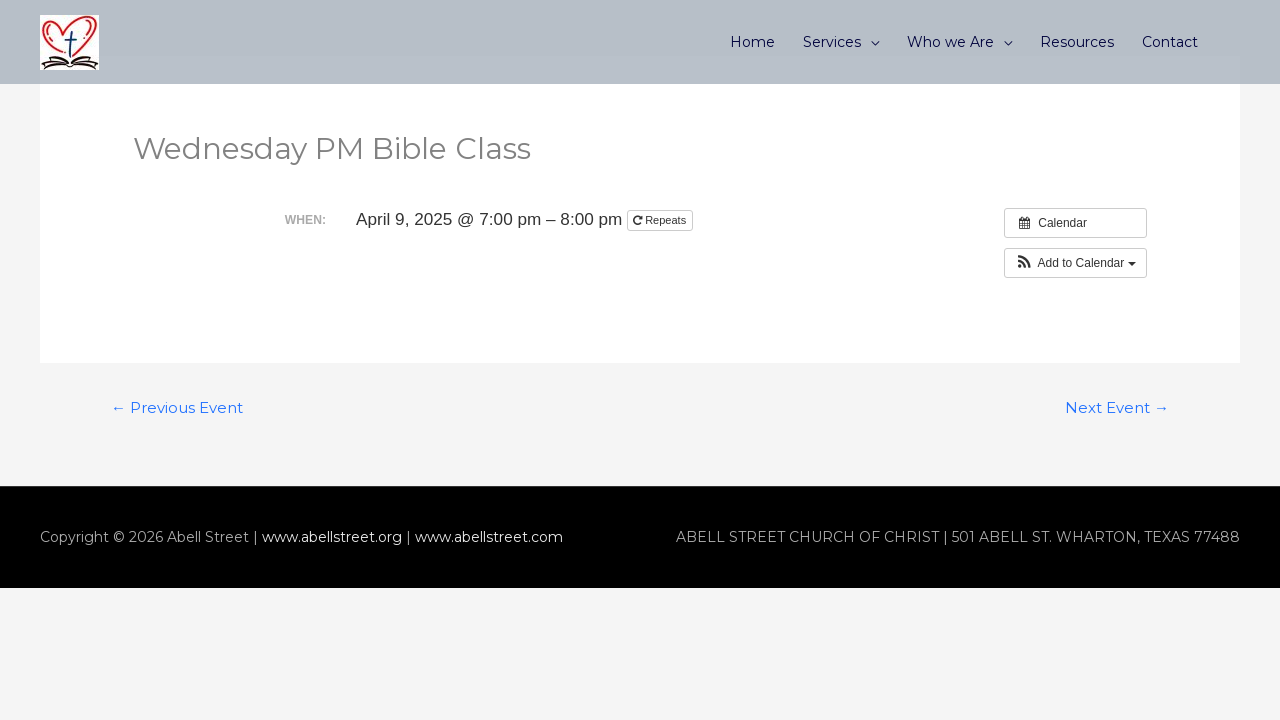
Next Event (1117, 408)
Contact (1170, 42)
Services (832, 42)
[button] (1075, 263)
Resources (1077, 42)
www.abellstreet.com (489, 537)
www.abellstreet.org (332, 537)
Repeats (661, 220)
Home (752, 42)
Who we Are (950, 42)
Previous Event (177, 408)
